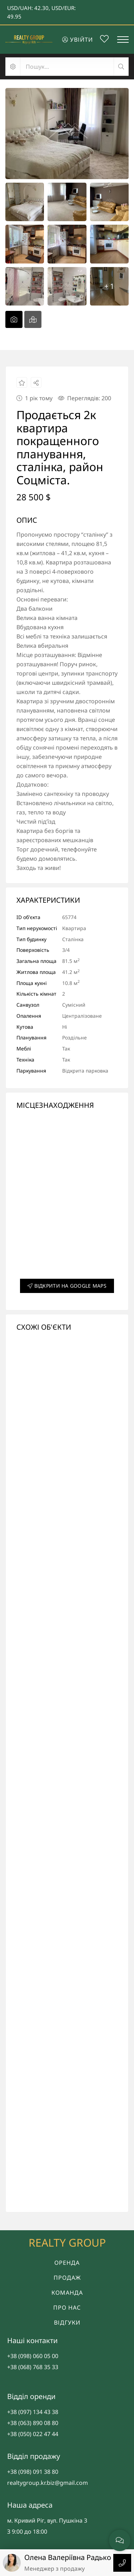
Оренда (67, 2263)
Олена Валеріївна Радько (67, 2557)
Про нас (67, 2307)
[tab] (14, 319)
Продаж (67, 2278)
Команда (67, 2292)
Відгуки (67, 2322)
